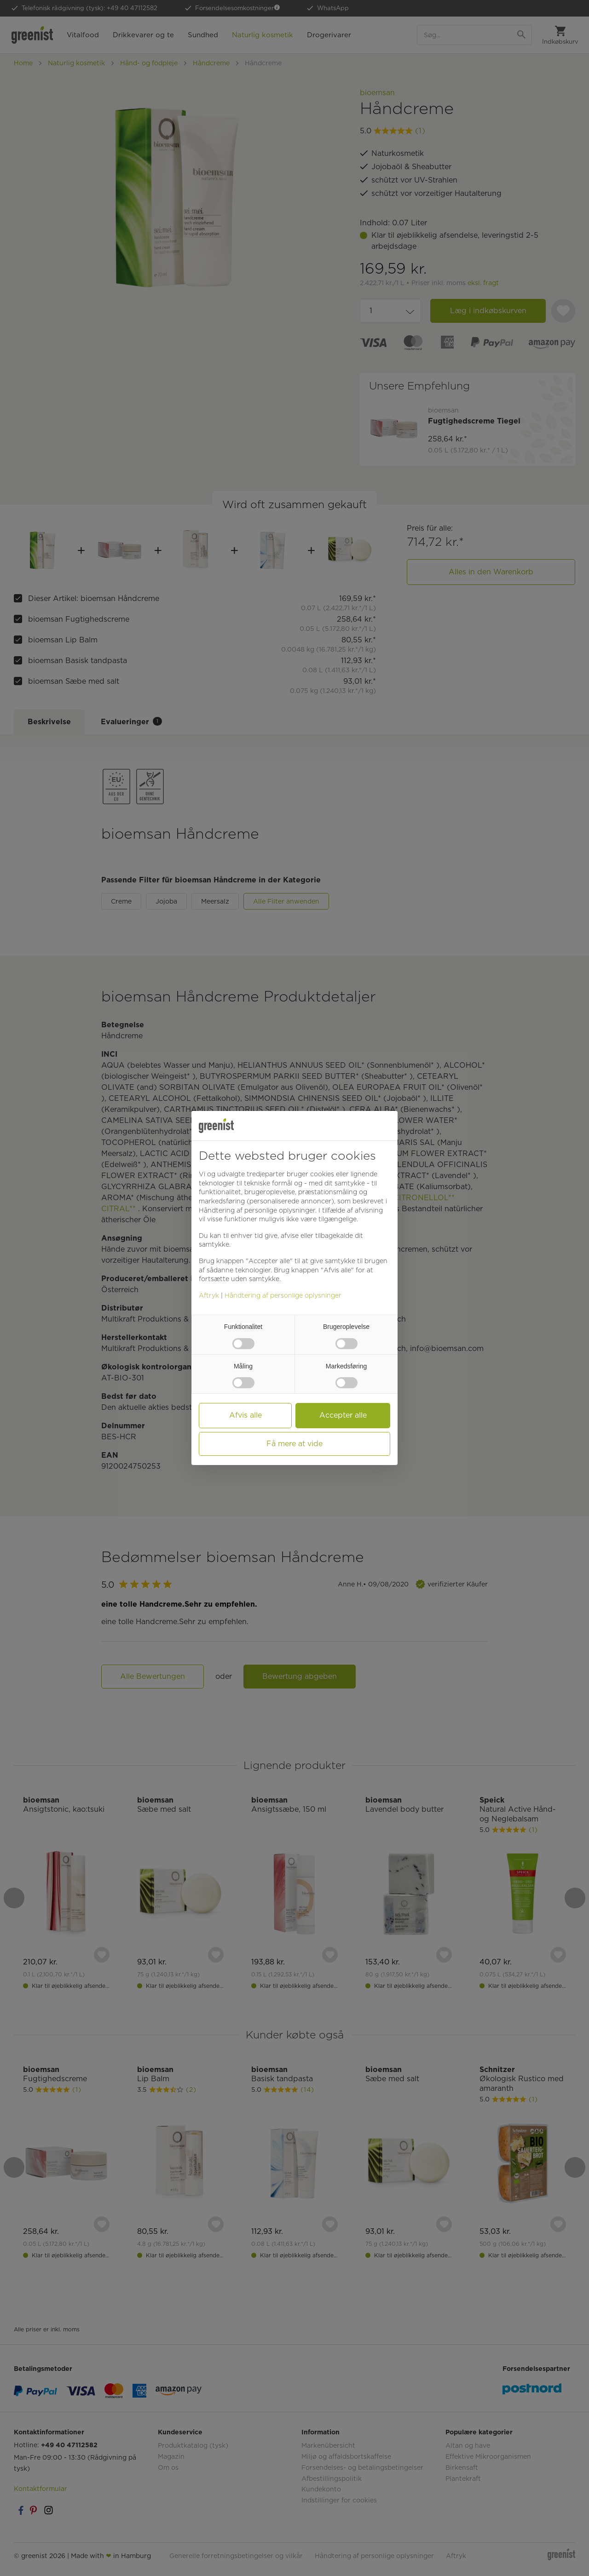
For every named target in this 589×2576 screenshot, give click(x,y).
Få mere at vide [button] (294, 1443)
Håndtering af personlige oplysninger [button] (257, 1210)
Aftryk (209, 1295)
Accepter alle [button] (343, 1415)
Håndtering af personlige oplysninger (283, 1295)
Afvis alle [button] (245, 1415)
